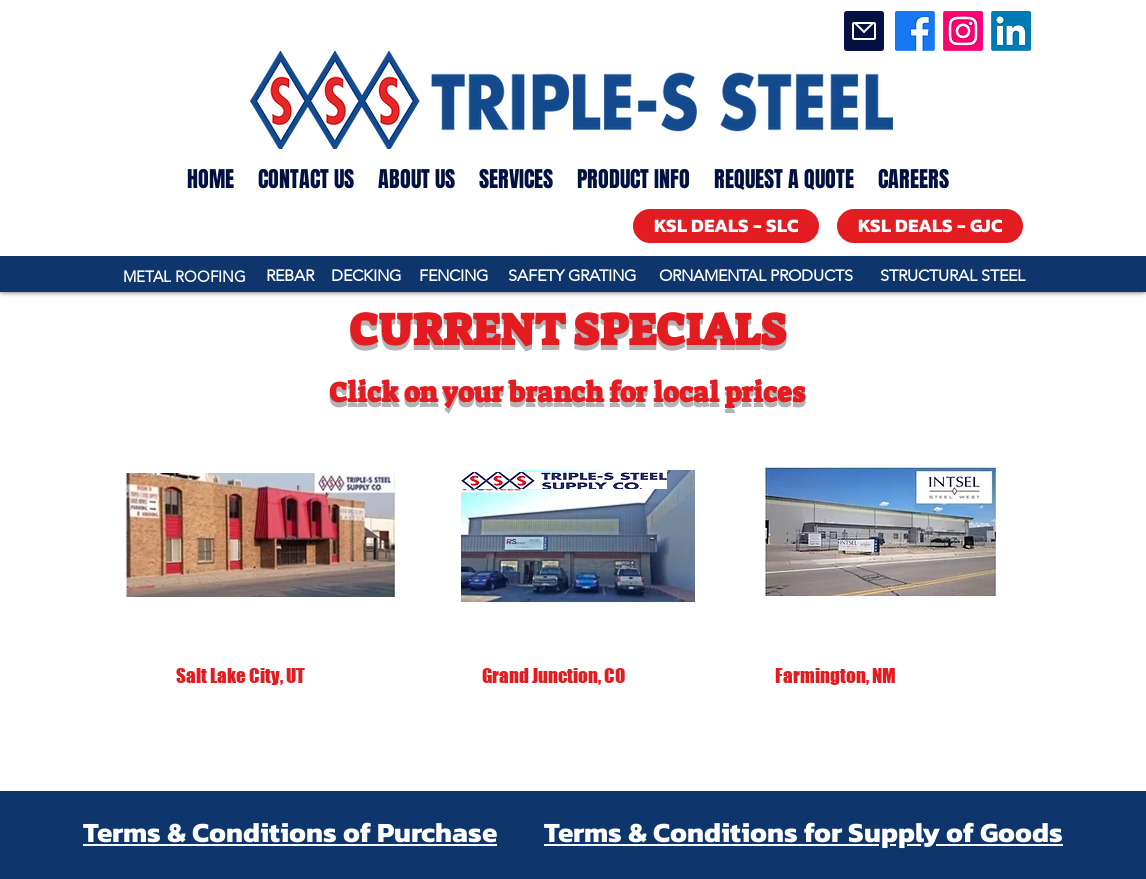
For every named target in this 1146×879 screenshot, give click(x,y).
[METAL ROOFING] (184, 276)
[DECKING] (365, 276)
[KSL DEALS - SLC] (726, 226)
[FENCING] (453, 276)
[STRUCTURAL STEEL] (952, 276)
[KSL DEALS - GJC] (930, 226)
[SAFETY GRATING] (571, 276)
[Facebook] (915, 31)
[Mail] (864, 31)
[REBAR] (289, 276)
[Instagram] (963, 31)
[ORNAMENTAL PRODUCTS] (755, 276)
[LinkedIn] (1011, 31)
